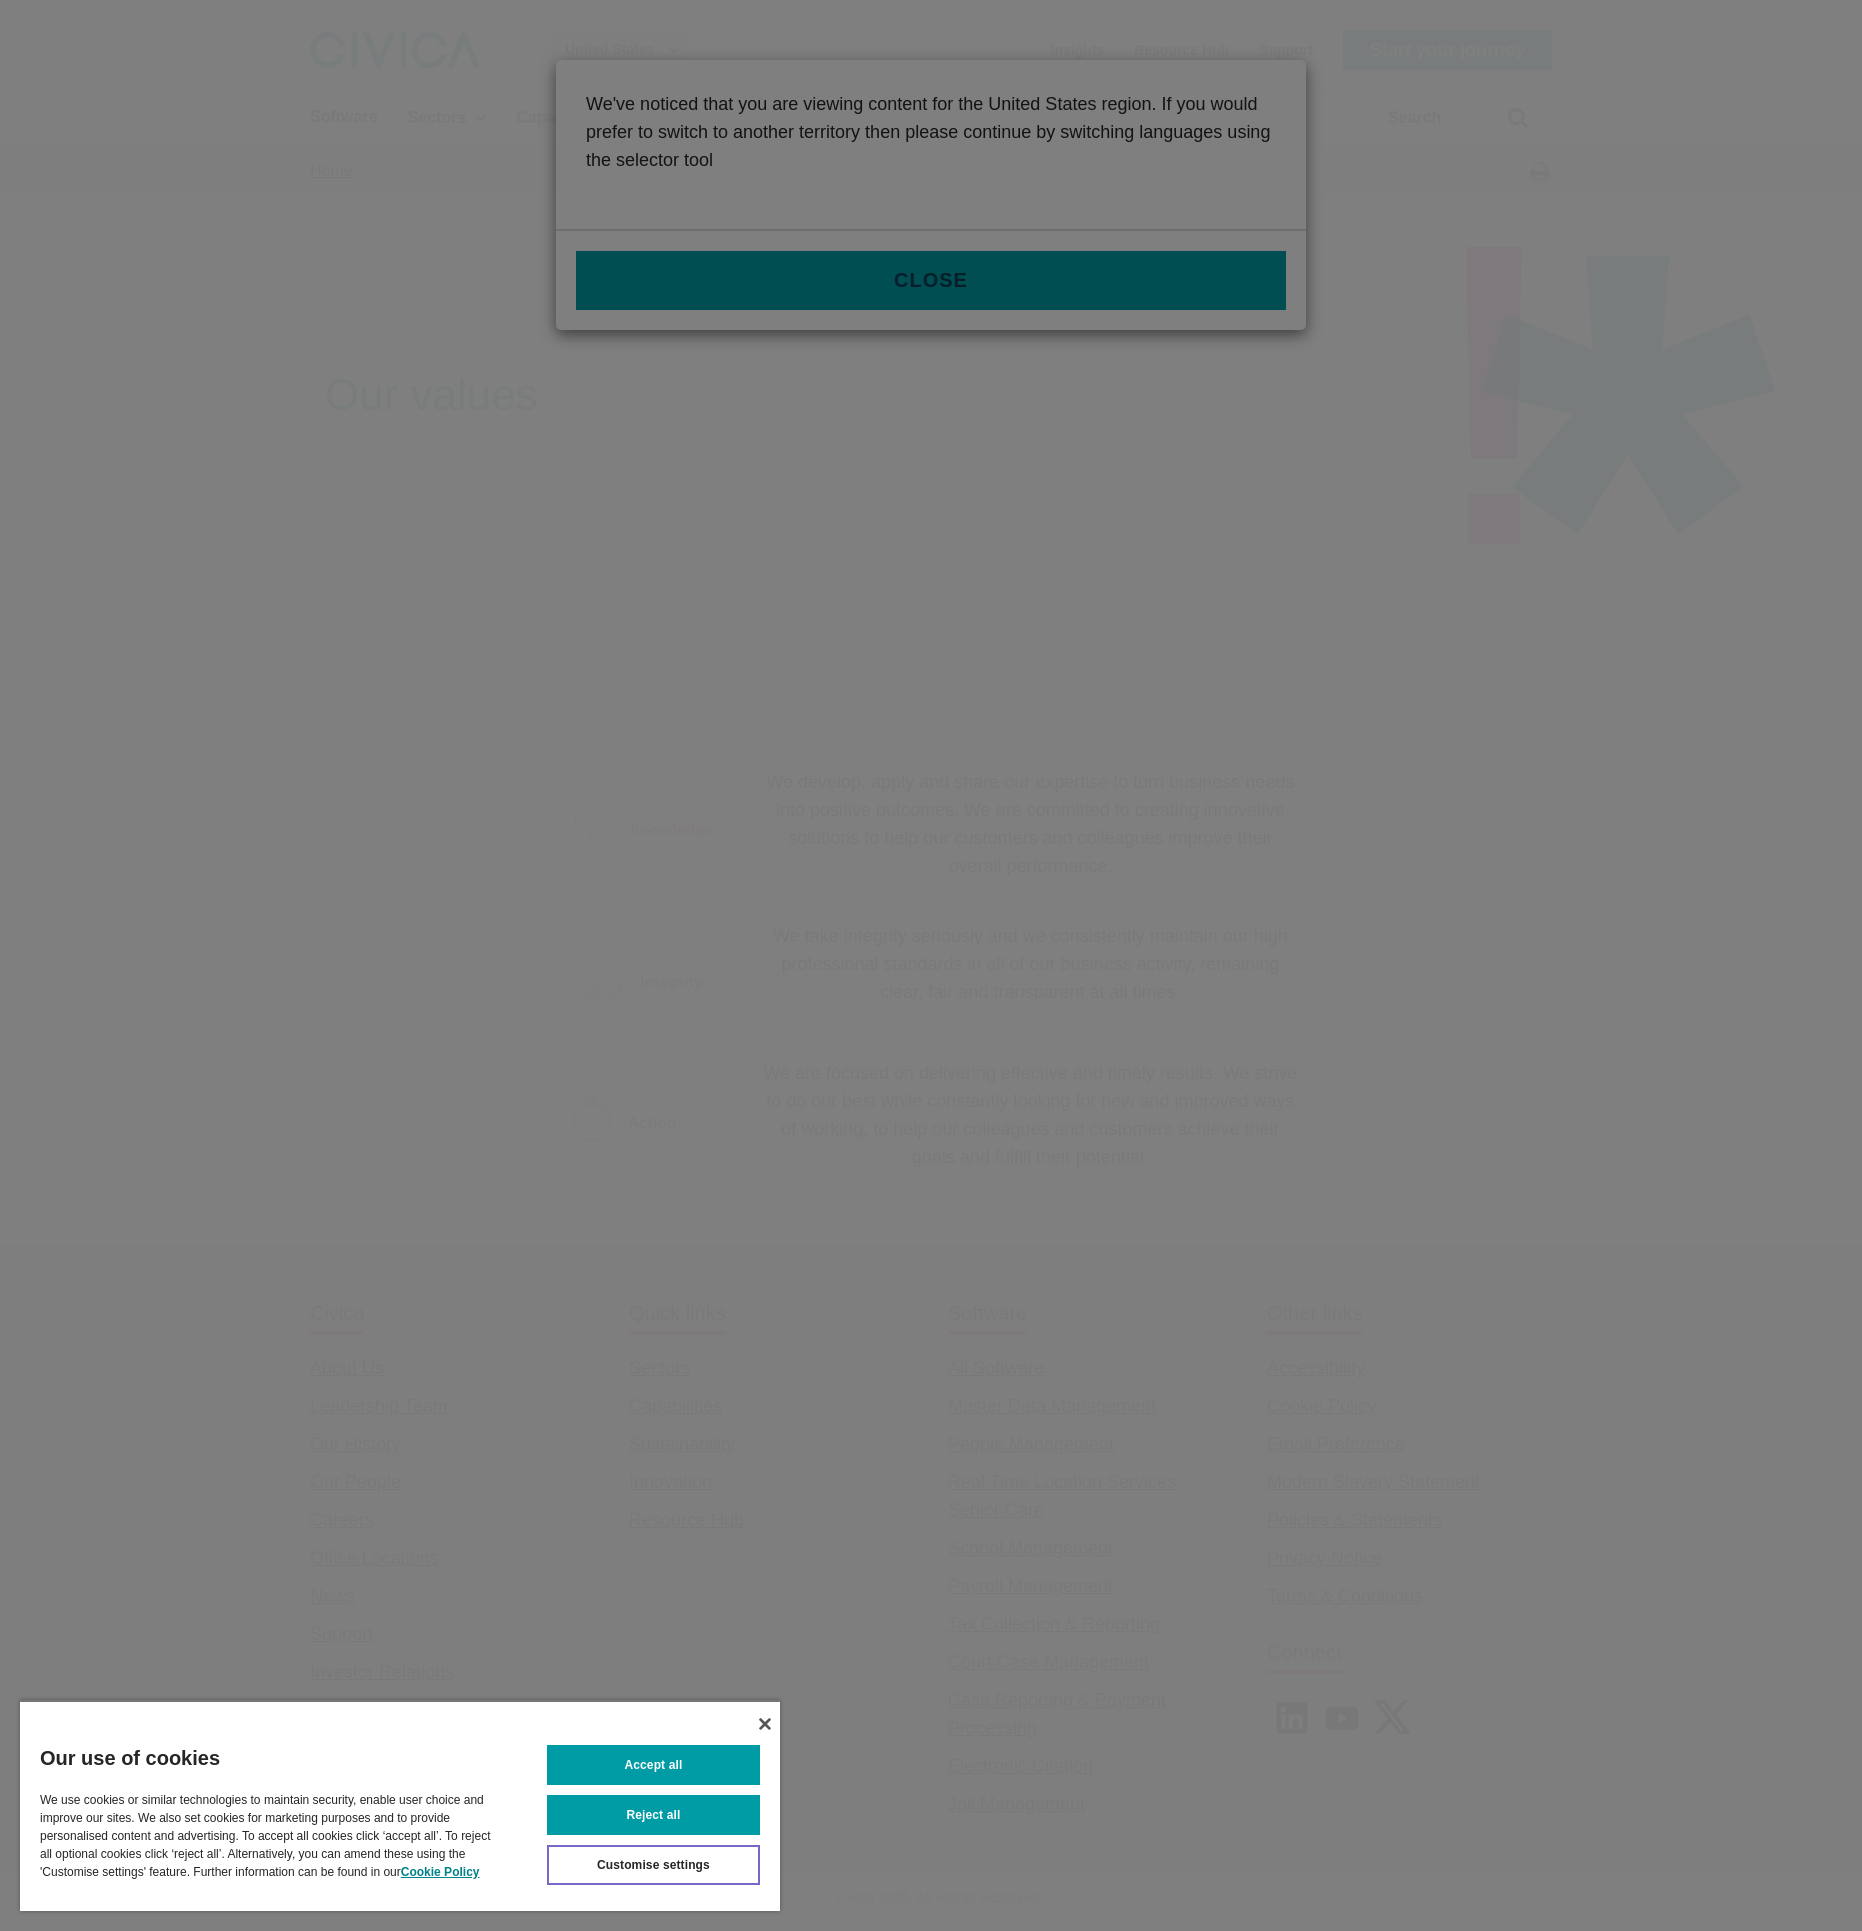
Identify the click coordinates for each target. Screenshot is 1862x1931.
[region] (400, 1805)
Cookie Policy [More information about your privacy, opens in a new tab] (440, 1872)
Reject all (654, 1815)
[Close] (765, 1724)
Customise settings (653, 1865)
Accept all (654, 1765)
